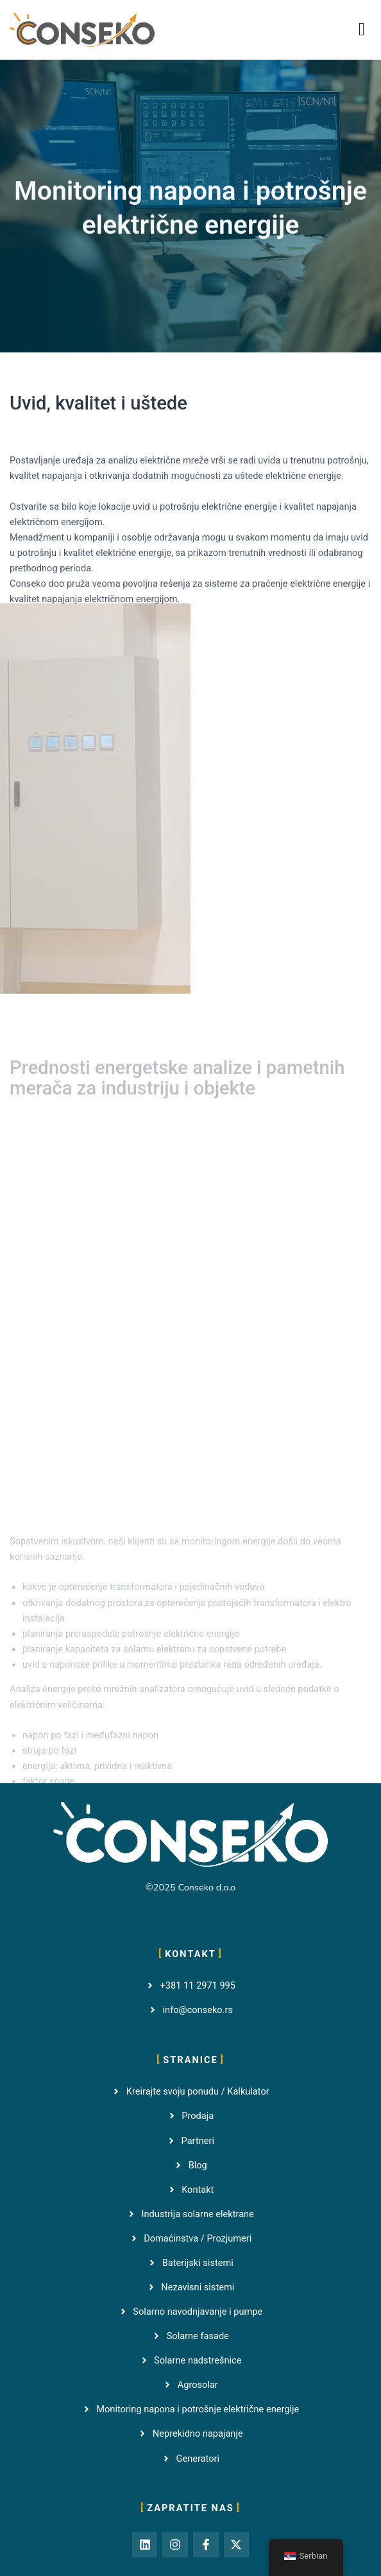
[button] (361, 30)
